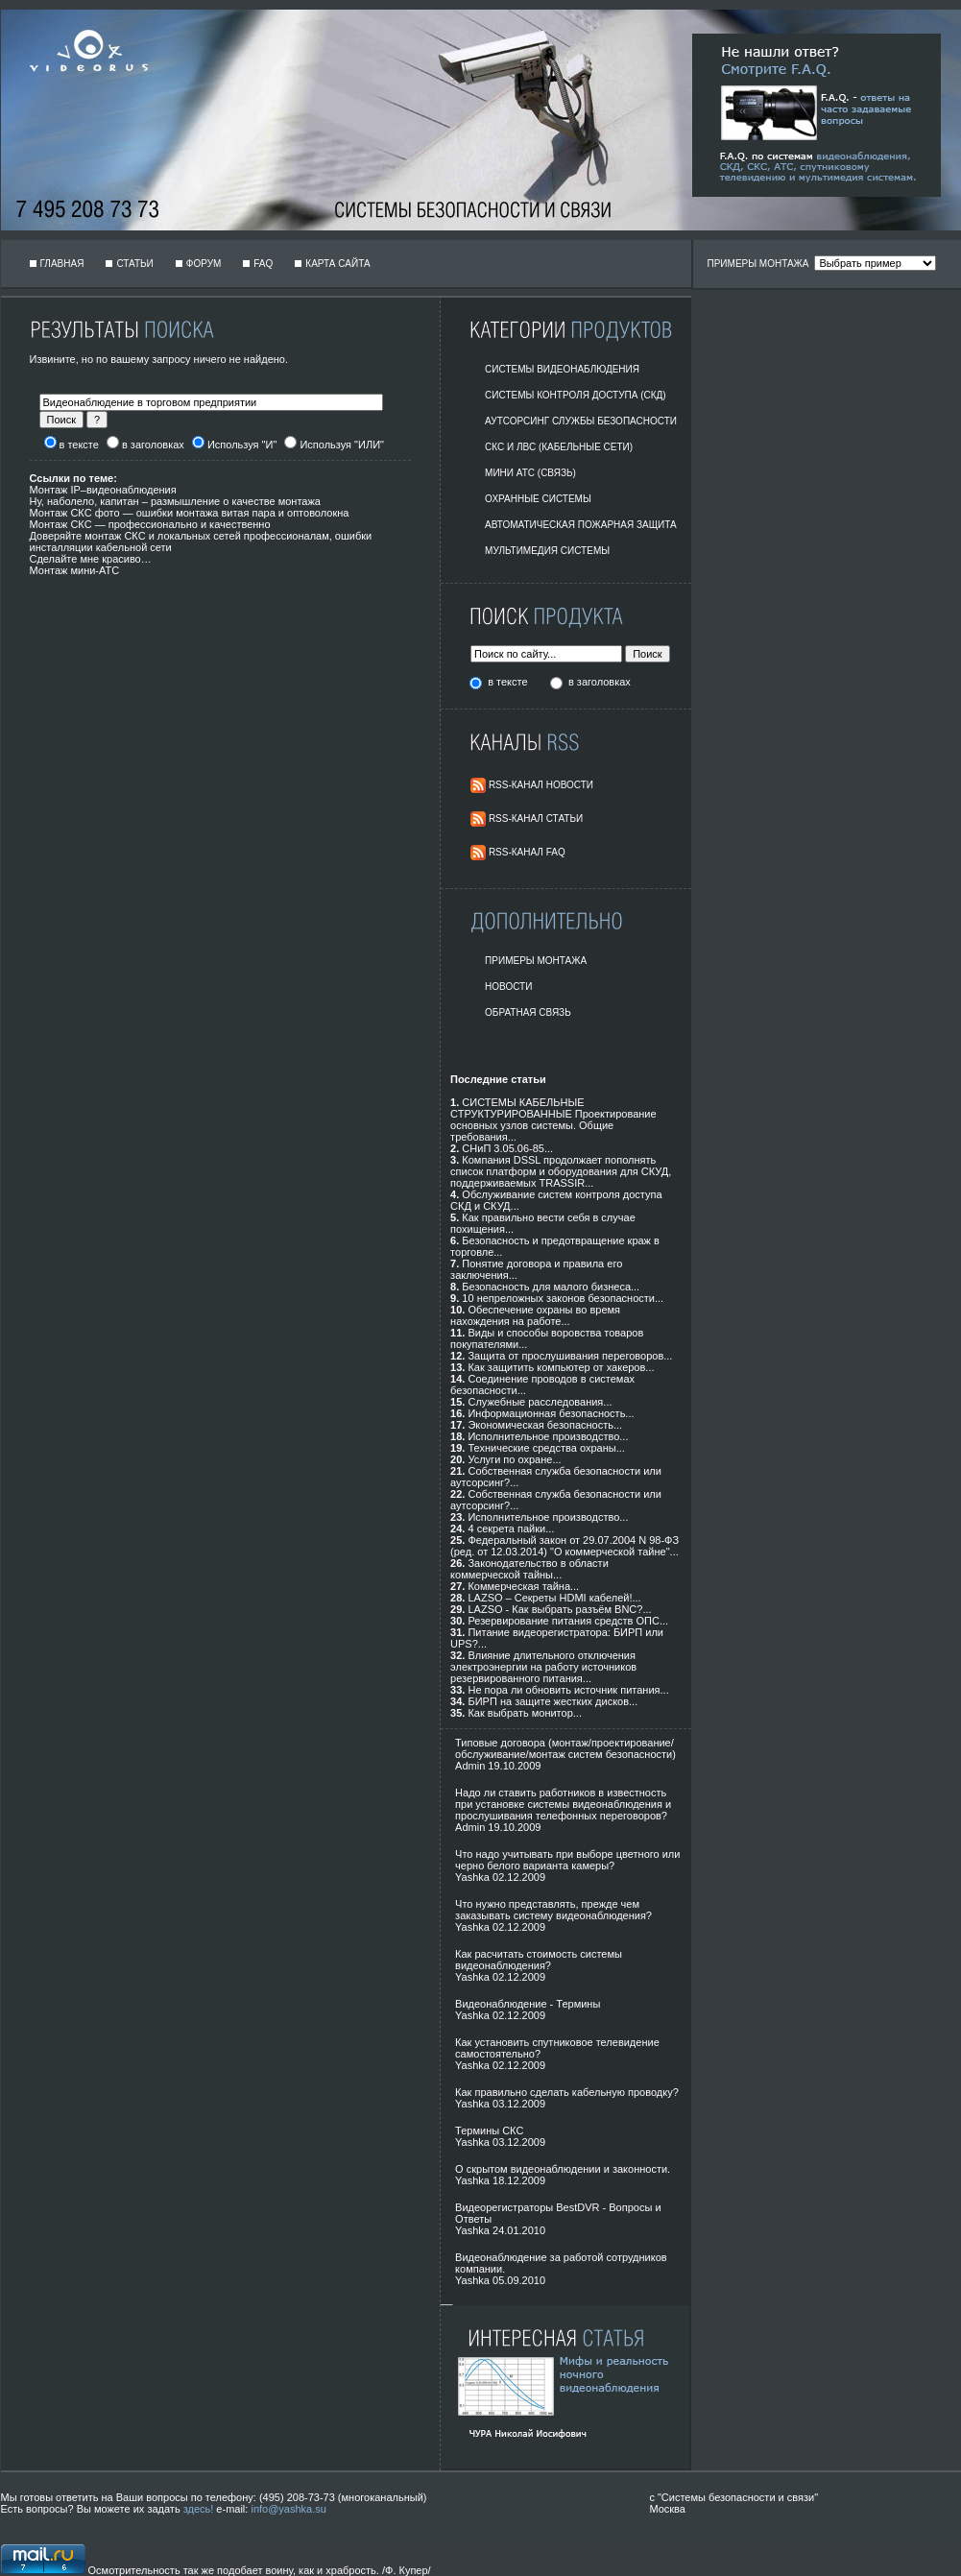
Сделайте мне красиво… (91, 559)
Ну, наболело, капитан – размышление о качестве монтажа (175, 501)
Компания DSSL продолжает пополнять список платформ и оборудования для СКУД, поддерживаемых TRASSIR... (560, 1171)
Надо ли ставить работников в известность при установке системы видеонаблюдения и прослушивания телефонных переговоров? (563, 1804)
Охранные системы (538, 499)
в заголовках (599, 681)
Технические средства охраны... (546, 1448)
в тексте (509, 681)
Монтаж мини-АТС (75, 570)
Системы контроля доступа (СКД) (575, 395)
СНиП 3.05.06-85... (507, 1148)
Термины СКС (489, 2130)
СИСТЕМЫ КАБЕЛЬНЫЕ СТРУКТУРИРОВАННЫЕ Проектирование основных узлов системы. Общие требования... (553, 1119)
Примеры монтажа (536, 960)
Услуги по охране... (514, 1459)
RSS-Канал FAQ (527, 852)
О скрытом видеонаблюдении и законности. (562, 2169)
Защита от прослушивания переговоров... (570, 1355)
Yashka (472, 1877)
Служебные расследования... (540, 1402)
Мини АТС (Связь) (530, 473)
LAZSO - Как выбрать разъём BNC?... (559, 1609)
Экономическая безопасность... (545, 1425)
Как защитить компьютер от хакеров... (561, 1367)
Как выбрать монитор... (524, 1713)
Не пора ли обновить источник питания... (568, 1690)
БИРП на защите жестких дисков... (552, 1701)
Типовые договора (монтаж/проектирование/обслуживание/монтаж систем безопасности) (565, 1748)
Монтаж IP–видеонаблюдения (103, 489)
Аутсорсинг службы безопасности (581, 421)
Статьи (134, 263)
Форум (204, 263)
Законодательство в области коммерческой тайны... (529, 1568)
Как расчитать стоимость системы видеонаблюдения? (538, 1959)
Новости (508, 986)
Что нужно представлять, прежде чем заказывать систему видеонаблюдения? (553, 1909)
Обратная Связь (528, 1012)
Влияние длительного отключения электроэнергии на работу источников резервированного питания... (543, 1666)
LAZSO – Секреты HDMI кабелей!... (554, 1597)
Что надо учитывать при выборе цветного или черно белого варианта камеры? (567, 1859)
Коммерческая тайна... (523, 1586)
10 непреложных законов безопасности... (562, 1298)
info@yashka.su (288, 2509)
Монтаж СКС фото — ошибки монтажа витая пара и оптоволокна (189, 512)
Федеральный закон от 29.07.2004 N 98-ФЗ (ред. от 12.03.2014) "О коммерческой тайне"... (564, 1545)
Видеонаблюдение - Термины (527, 2004)
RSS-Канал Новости (541, 785)
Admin (470, 1765)
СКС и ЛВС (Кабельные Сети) (559, 447)
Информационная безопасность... (551, 1413)
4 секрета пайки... (511, 1528)
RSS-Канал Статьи (536, 818)
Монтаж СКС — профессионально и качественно (150, 524)
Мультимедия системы (547, 550)
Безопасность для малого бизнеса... (550, 1286)
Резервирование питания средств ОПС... (568, 1620)
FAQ (263, 263)
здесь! (198, 2509)
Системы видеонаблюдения (562, 369)
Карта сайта (337, 263)
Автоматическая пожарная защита (581, 524)
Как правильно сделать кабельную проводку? (567, 2092)
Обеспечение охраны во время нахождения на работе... (535, 1315)
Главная (62, 263)
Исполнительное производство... (548, 1436)
